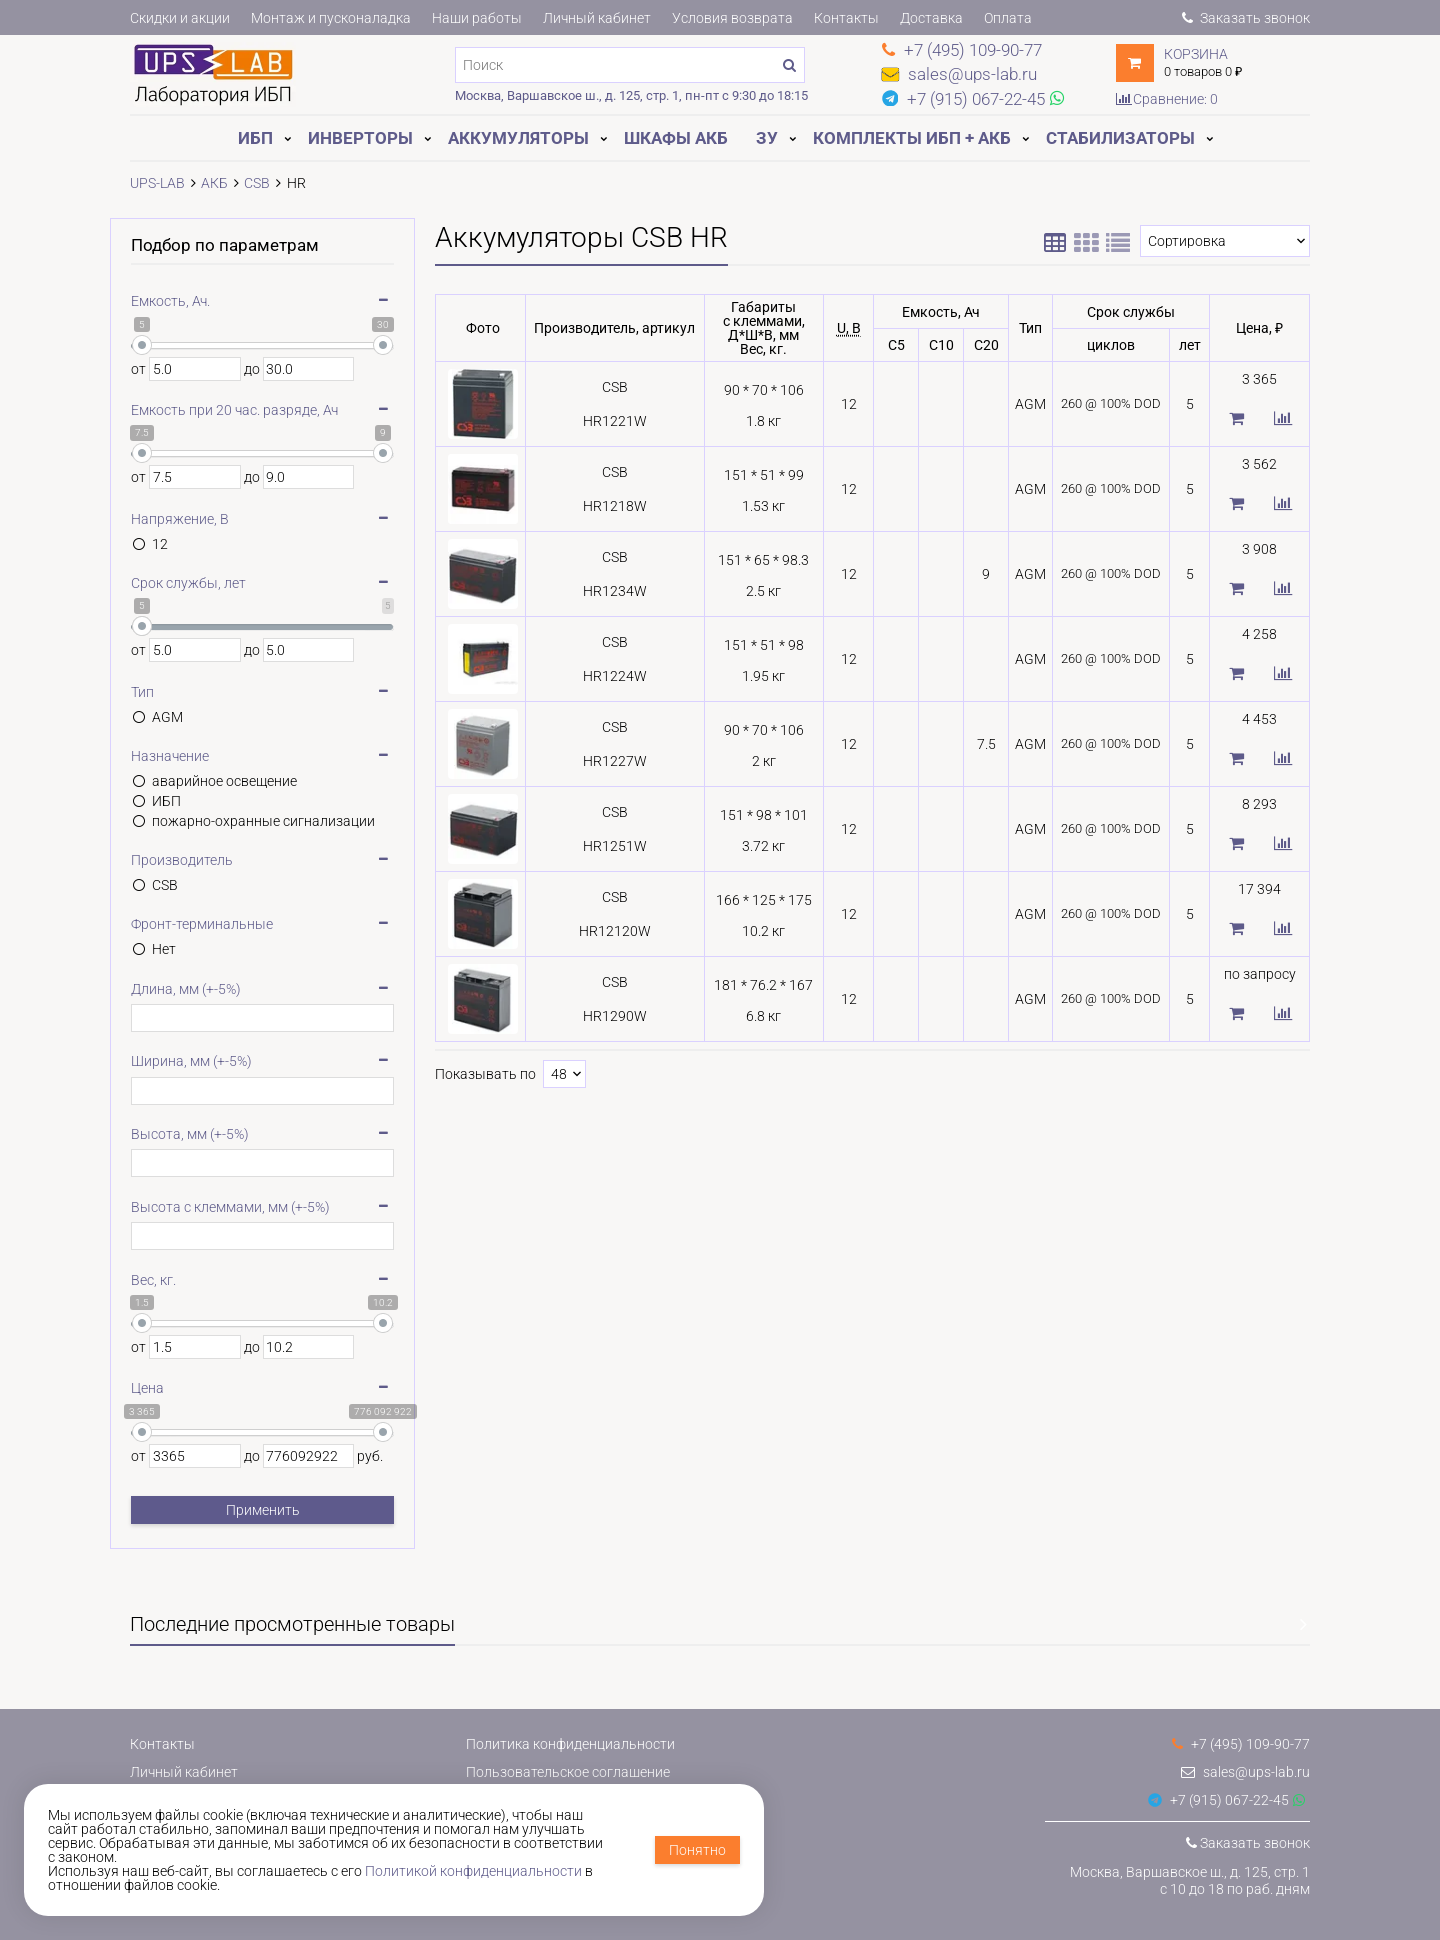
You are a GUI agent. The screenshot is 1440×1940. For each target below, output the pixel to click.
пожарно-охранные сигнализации (263, 821)
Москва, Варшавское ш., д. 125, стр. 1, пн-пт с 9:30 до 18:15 (631, 95)
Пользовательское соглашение (568, 1772)
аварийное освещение (224, 781)
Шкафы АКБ (676, 138)
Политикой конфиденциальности (473, 1871)
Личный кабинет (597, 18)
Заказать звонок (1246, 18)
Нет (164, 949)
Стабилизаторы (1120, 138)
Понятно (697, 1850)
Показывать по (485, 1074)
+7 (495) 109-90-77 (1241, 1744)
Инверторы (360, 138)
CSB (165, 885)
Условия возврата (732, 18)
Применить (263, 1510)
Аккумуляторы (518, 138)
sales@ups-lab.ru (1245, 1772)
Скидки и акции (180, 18)
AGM (167, 717)
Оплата (1008, 18)
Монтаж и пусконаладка (331, 18)
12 (160, 544)
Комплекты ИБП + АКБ (912, 138)
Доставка (931, 18)
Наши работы (477, 18)
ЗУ (767, 138)
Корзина (1196, 54)
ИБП (255, 138)
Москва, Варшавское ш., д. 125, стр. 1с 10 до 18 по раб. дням (1190, 1880)
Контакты (846, 18)
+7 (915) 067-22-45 (1218, 1800)
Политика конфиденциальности (570, 1744)
